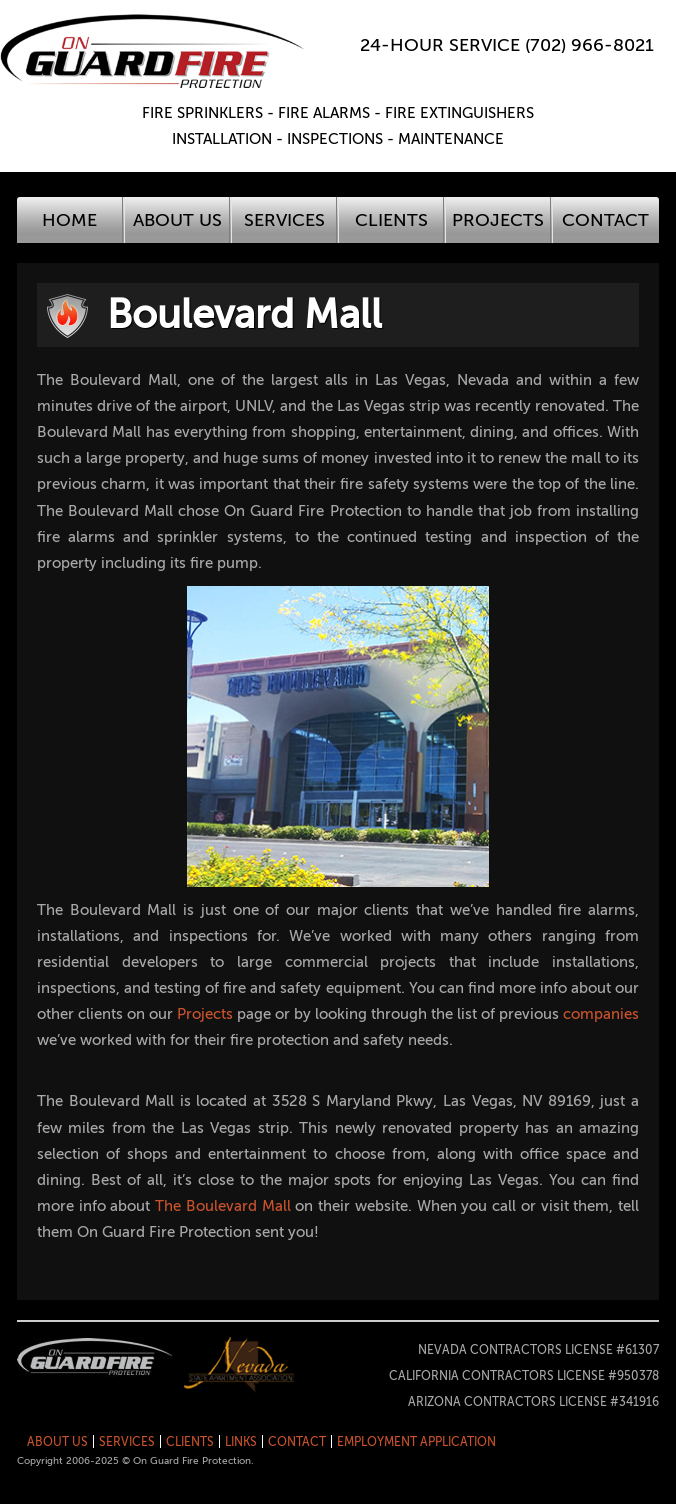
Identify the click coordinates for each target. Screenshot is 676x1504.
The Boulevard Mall (223, 1206)
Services (284, 220)
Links (241, 1442)
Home (69, 220)
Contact (605, 220)
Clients (391, 220)
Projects (498, 220)
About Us (177, 220)
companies (601, 1014)
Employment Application (416, 1442)
